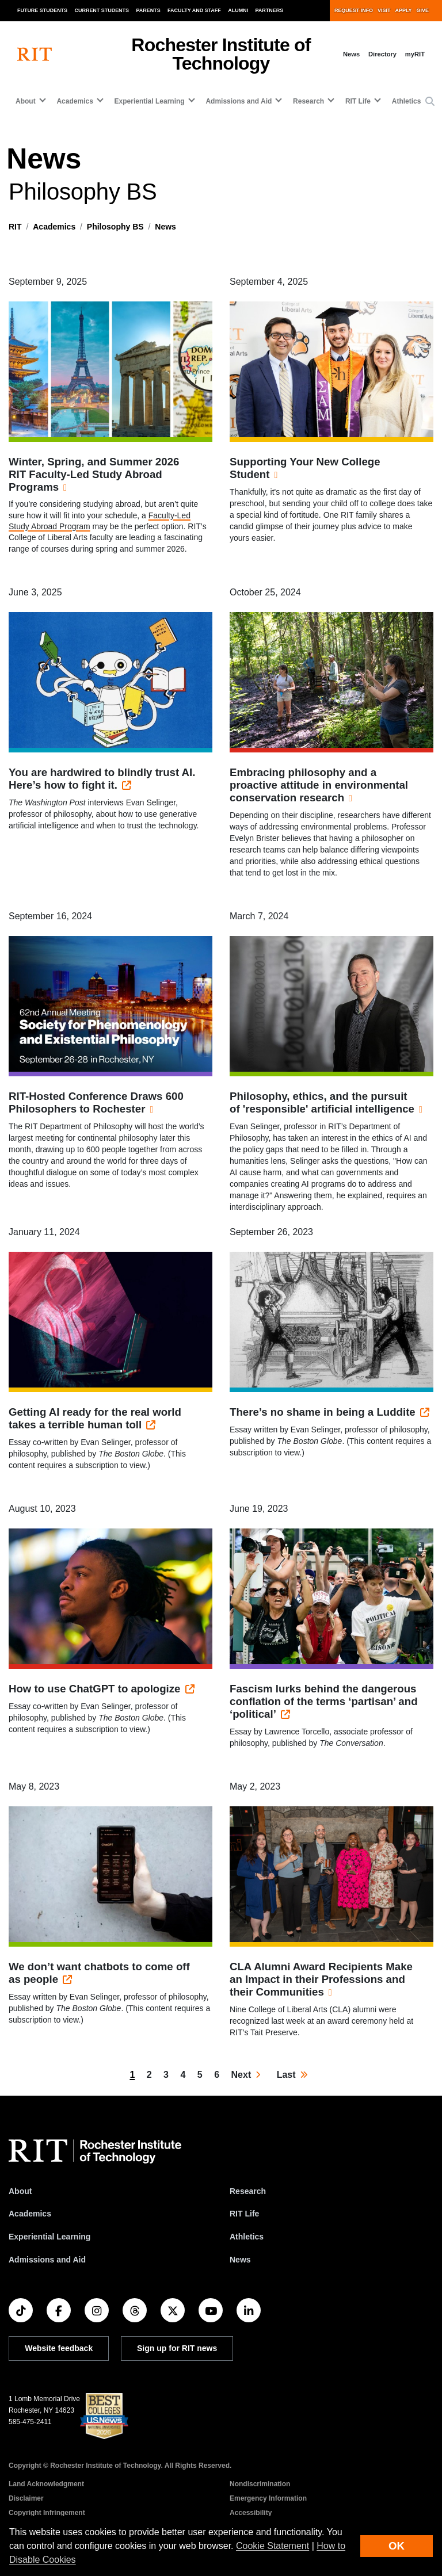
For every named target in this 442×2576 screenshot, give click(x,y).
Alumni (238, 10)
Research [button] (308, 101)
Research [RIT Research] (248, 2191)
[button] (430, 101)
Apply (403, 10)
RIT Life (244, 2213)
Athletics (406, 101)
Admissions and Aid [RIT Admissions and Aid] (47, 2259)
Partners (270, 10)
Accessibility (251, 2513)
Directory (382, 54)
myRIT (415, 54)
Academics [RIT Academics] (30, 2213)
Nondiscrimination (260, 2484)
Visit (384, 10)
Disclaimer (26, 2498)
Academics (54, 226)
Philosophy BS (115, 226)
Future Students (42, 10)
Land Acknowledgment (46, 2484)
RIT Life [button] (358, 101)
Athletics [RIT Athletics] (247, 2236)
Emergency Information (268, 2498)
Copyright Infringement (47, 2513)
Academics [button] (74, 101)
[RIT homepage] (34, 54)
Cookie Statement (272, 2546)
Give (423, 10)
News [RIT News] (240, 2259)
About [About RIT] (20, 2191)
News (351, 54)
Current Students (102, 10)
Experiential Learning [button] (150, 101)
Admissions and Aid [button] (238, 101)
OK (396, 2546)
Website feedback (59, 2348)
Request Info (353, 10)
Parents (148, 10)
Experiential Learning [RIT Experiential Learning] (49, 2236)
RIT (15, 226)
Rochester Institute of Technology (220, 54)
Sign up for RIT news (177, 2348)
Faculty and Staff (194, 10)
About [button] (26, 101)
